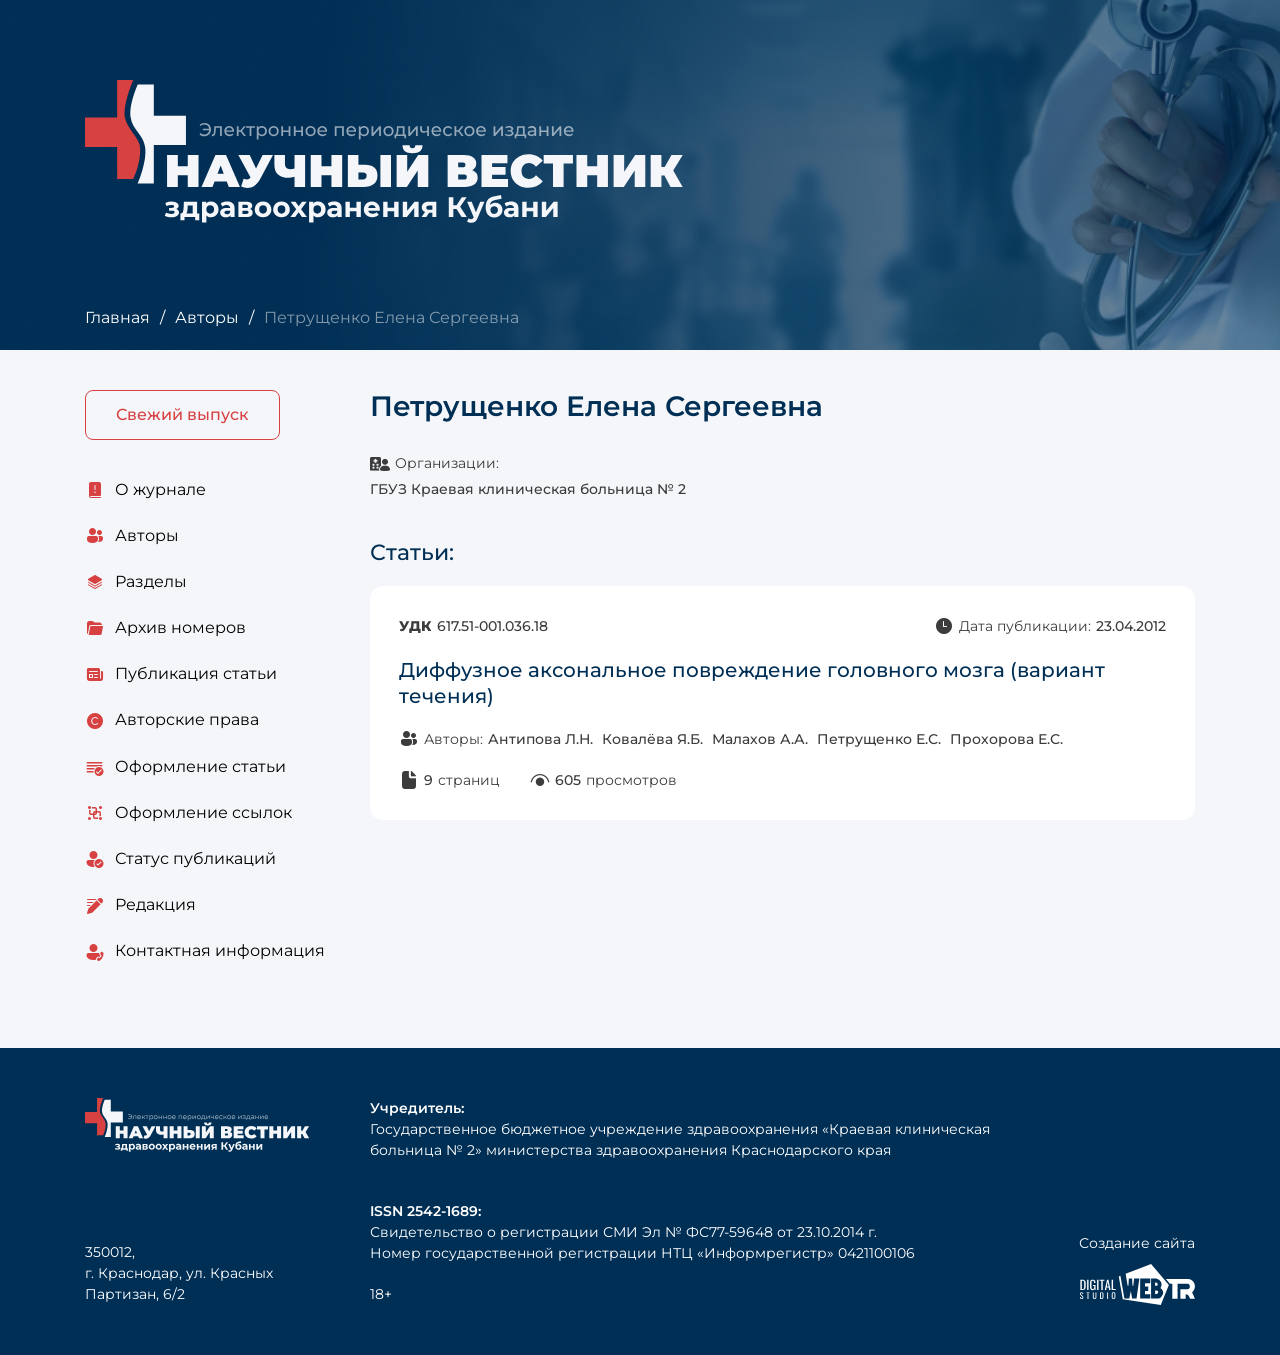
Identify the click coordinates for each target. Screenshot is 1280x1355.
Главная (117, 317)
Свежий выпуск (182, 414)
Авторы (207, 317)
